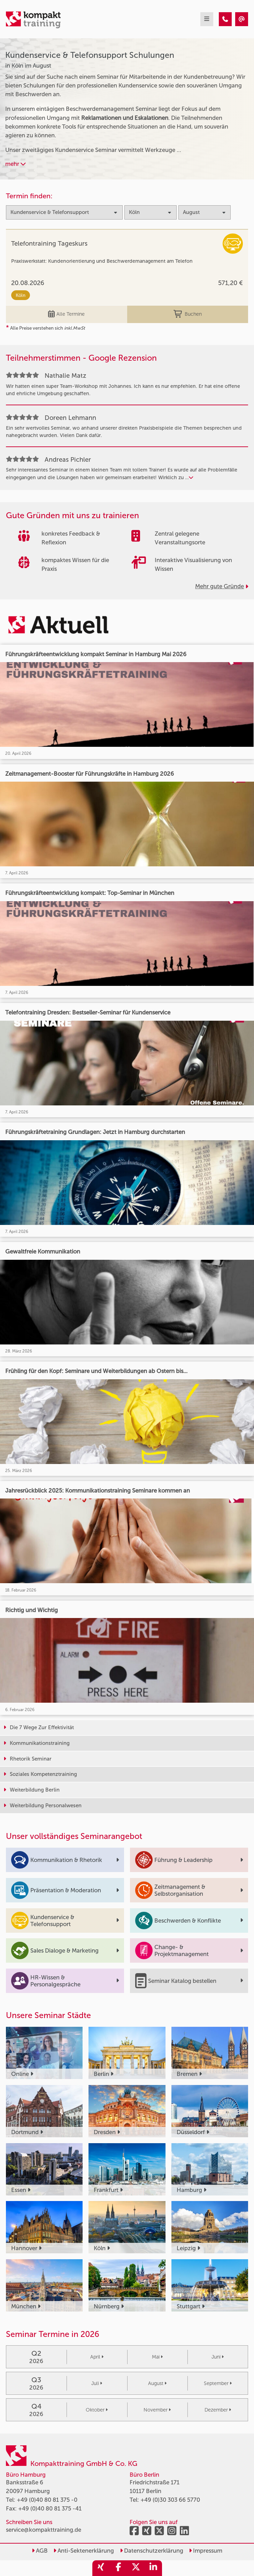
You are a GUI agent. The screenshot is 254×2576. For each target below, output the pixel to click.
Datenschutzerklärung (151, 2550)
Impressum (205, 2550)
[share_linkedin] (153, 2568)
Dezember (218, 2410)
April (96, 2357)
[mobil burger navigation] (206, 19)
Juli (96, 2383)
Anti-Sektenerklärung (83, 2550)
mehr (15, 163)
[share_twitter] (136, 2568)
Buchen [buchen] (188, 314)
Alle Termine (66, 314)
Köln (20, 295)
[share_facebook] (118, 2568)
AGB (40, 2550)
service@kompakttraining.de (43, 2529)
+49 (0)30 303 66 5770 (170, 2499)
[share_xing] (101, 2568)
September (218, 2383)
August (157, 2383)
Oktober (97, 2410)
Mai (157, 2357)
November (157, 2410)
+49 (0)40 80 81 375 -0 (47, 2499)
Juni (217, 2357)
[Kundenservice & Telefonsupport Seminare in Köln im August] (225, 19)
